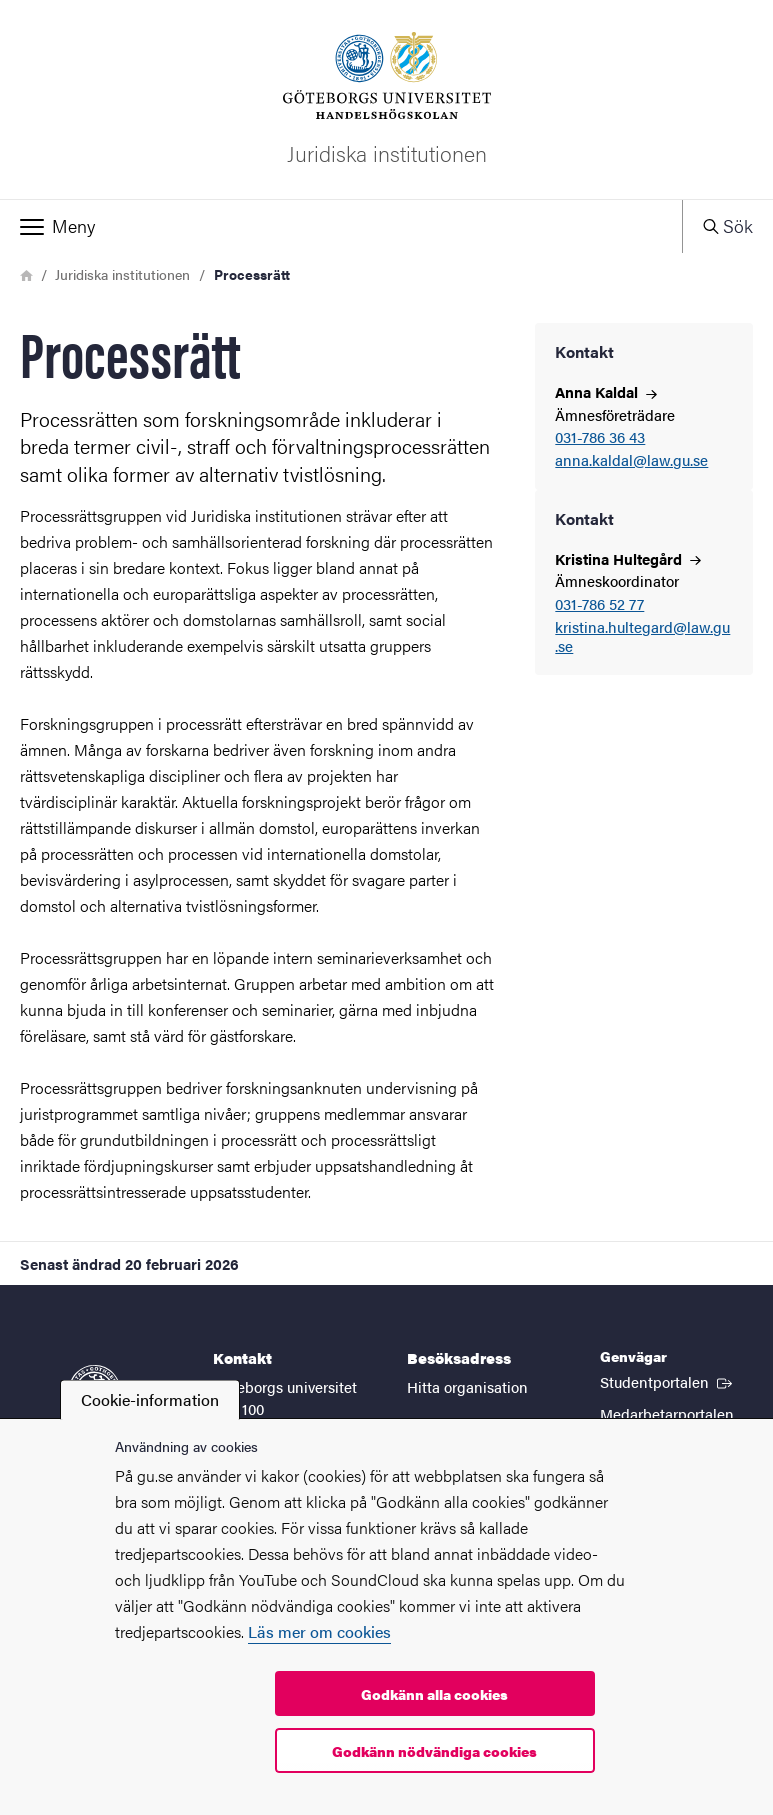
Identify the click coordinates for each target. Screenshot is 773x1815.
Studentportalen (668, 1381)
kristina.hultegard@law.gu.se (642, 637)
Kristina (628, 558)
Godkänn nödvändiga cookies (434, 1751)
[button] (341, 226)
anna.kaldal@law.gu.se (631, 460)
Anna (606, 391)
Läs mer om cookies (319, 1631)
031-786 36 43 (600, 437)
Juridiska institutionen (122, 274)
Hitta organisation (467, 1386)
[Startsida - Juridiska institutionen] (386, 99)
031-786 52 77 (599, 604)
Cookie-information (150, 1399)
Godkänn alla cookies (434, 1694)
